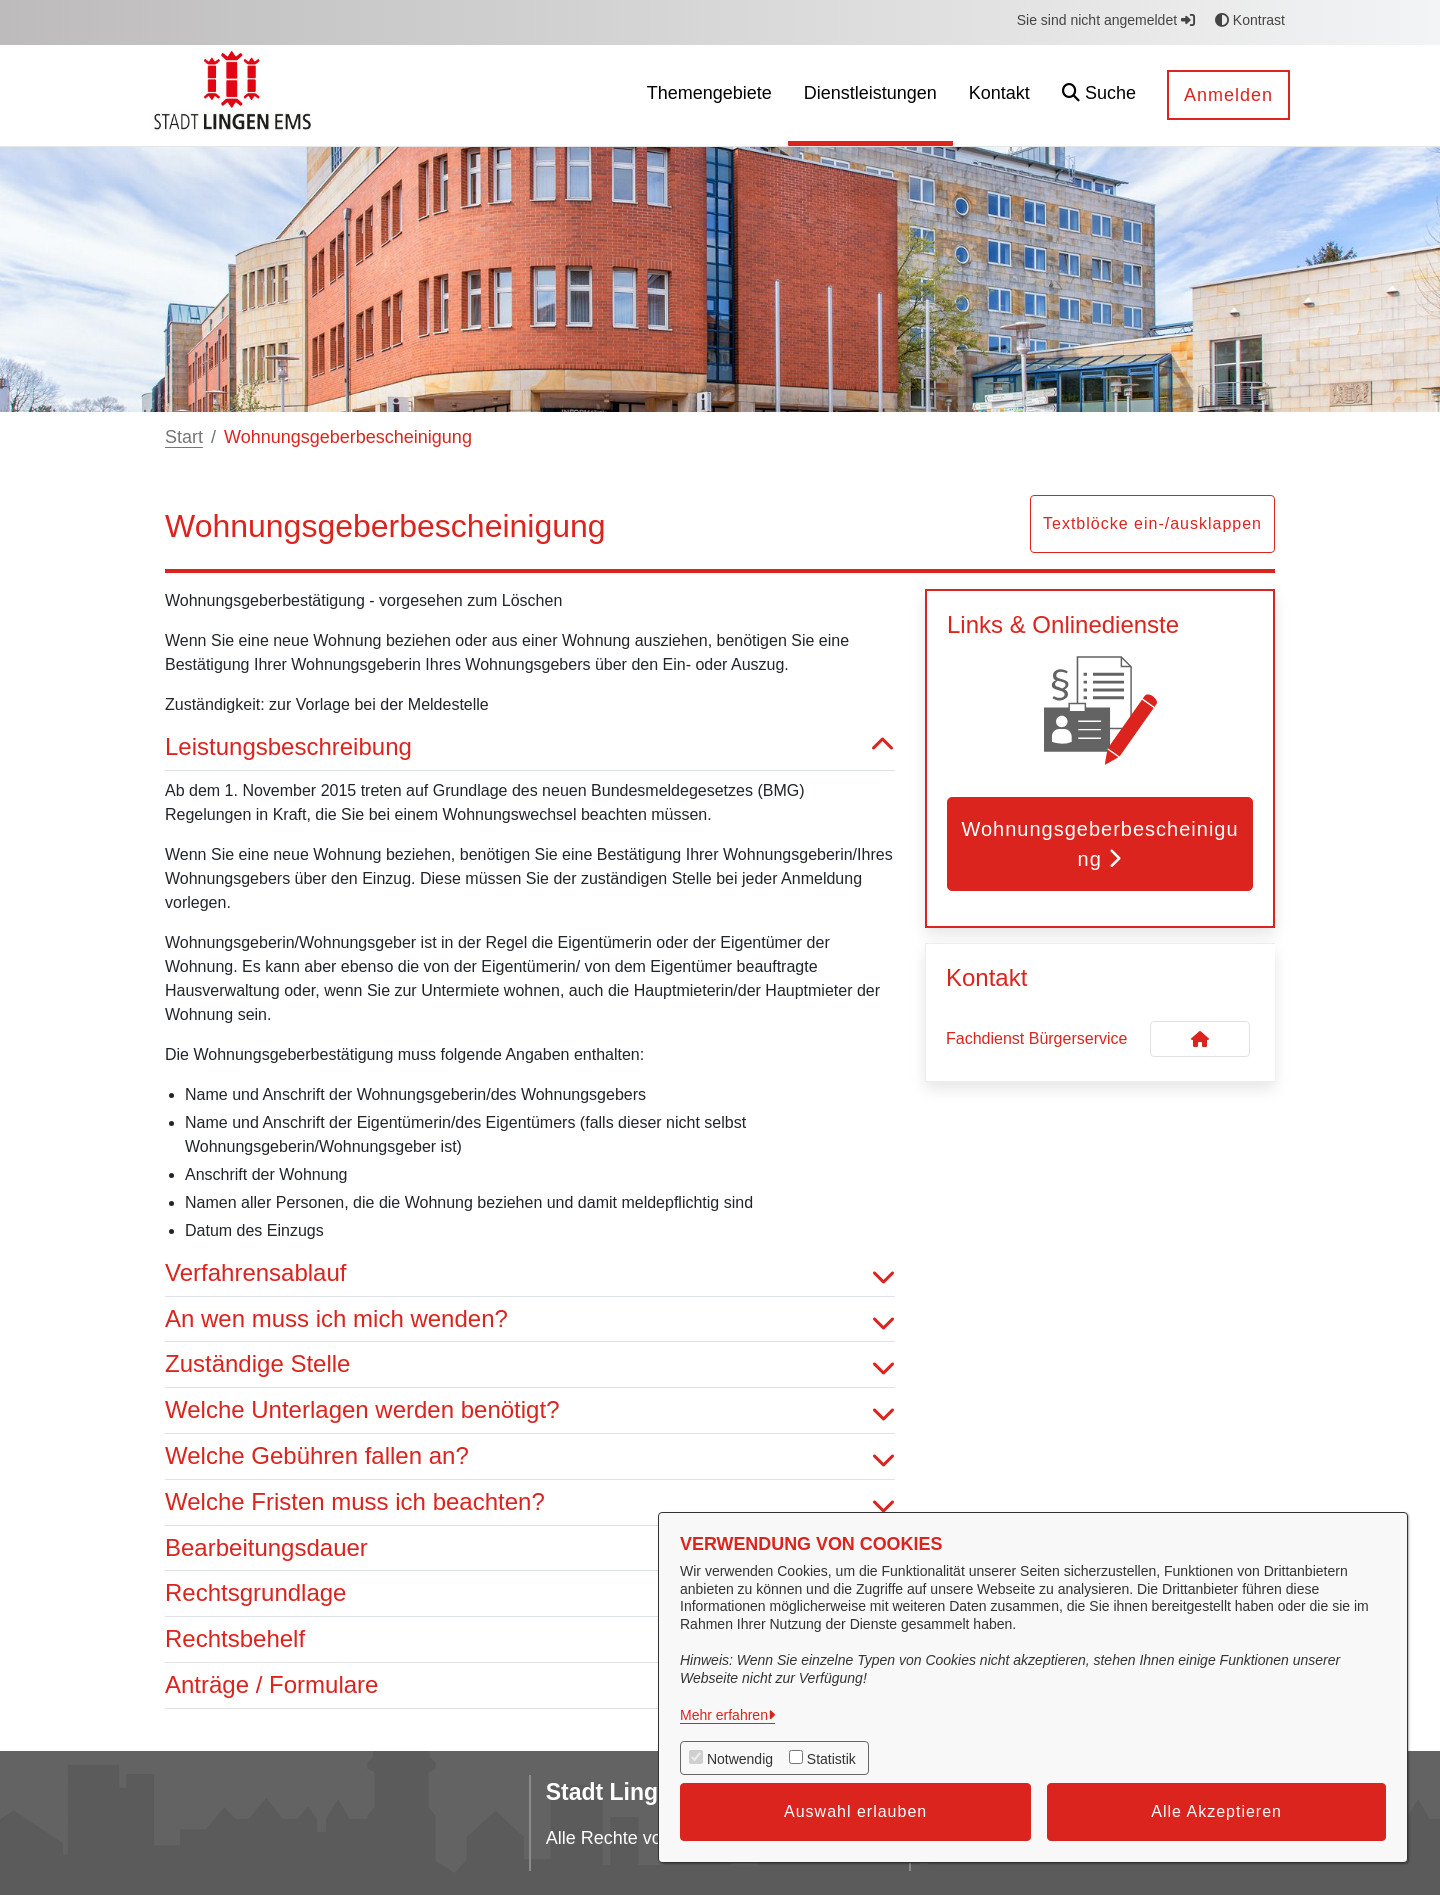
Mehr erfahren (724, 1715)
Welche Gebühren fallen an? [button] (530, 1456)
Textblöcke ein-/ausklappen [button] (1152, 523)
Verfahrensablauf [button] (530, 1273)
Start (184, 437)
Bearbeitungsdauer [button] (530, 1548)
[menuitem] (709, 95)
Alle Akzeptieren (1216, 1811)
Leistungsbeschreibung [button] (530, 747)
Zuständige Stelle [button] (530, 1364)
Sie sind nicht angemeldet (1106, 20)
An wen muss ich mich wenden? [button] (530, 1319)
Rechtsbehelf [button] (530, 1639)
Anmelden (1228, 95)
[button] (1099, 95)
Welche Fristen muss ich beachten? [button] (530, 1502)
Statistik (831, 1759)
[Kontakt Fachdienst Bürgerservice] (1200, 1039)
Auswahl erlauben (855, 1811)
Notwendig (740, 1759)
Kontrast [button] (1250, 20)
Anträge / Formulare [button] (530, 1685)
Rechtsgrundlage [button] (530, 1593)
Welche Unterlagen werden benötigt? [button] (530, 1410)
